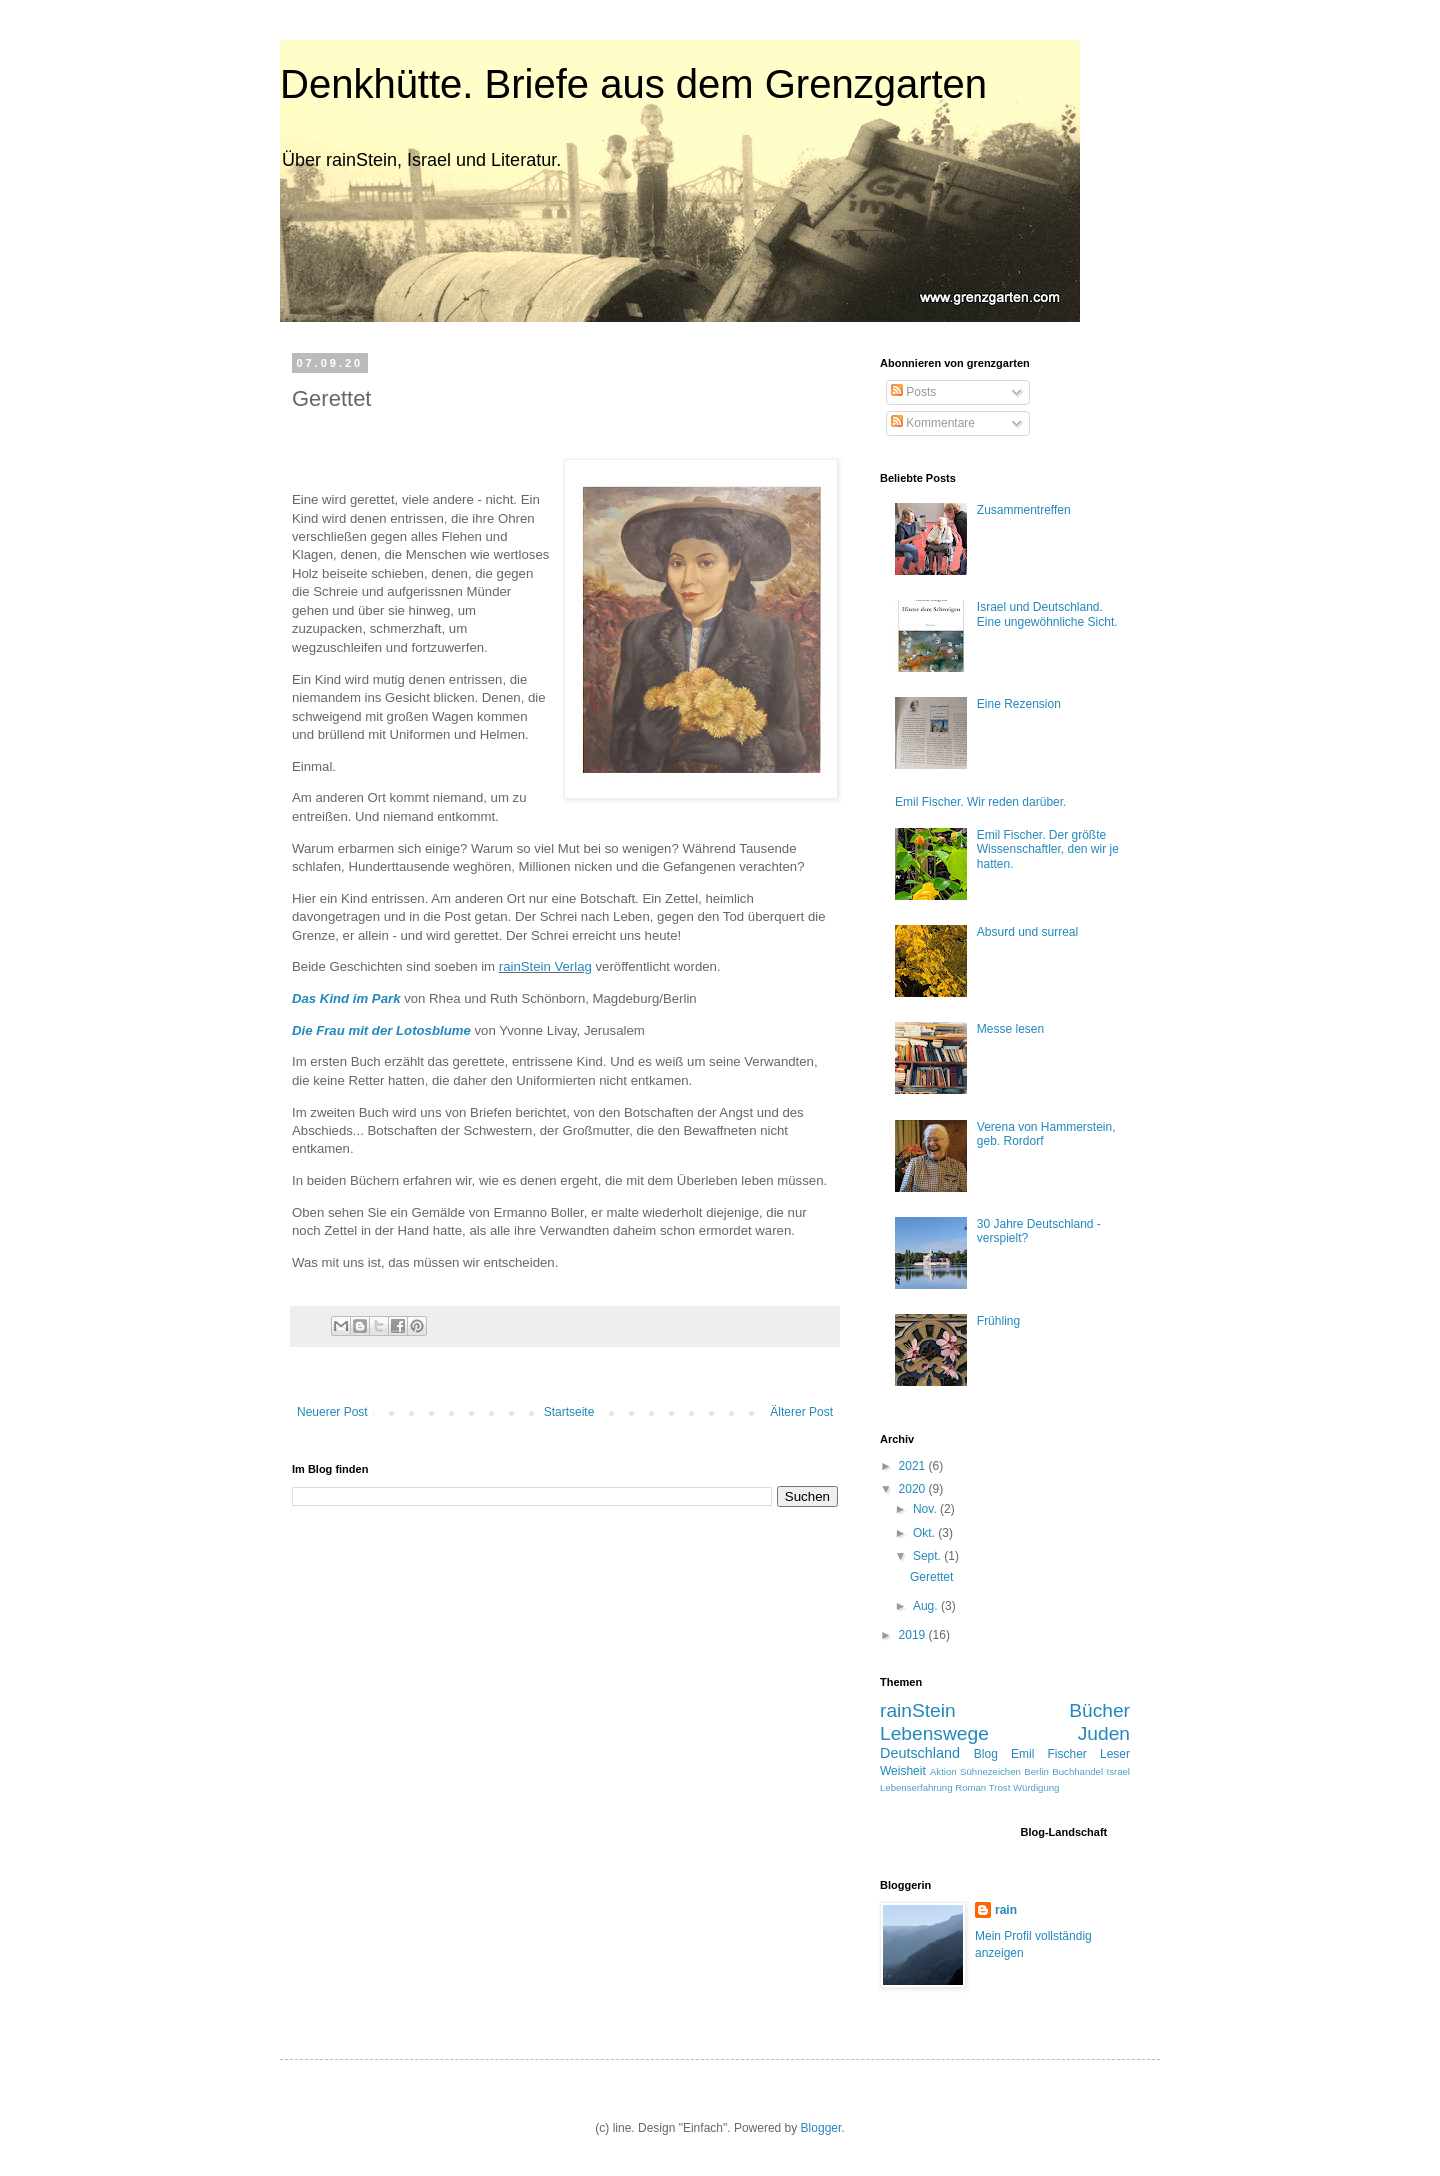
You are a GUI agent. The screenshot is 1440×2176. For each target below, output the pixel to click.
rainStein (918, 1710)
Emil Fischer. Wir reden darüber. (980, 802)
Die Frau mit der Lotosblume (381, 1030)
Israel (1118, 1771)
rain (1006, 1910)
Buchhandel (1077, 1771)
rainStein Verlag (545, 966)
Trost (1000, 1787)
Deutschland (920, 1753)
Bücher (1099, 1710)
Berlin (1036, 1771)
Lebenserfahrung (916, 1787)
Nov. (926, 1509)
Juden (1104, 1733)
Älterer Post (801, 1412)
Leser (1115, 1754)
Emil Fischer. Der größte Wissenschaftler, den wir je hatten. (1048, 849)
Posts (913, 392)
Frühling (998, 1321)
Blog (986, 1754)
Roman (970, 1787)
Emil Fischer (1049, 1754)
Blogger (821, 2128)
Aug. (927, 1606)
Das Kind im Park (346, 998)
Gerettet (931, 1577)
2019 (914, 1635)
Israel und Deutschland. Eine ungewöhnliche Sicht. (1047, 614)
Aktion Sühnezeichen (975, 1771)
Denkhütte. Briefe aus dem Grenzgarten (633, 84)
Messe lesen (1010, 1029)
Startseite (569, 1412)
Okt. (925, 1533)
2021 (914, 1466)
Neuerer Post (332, 1412)
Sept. (928, 1556)
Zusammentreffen (1024, 510)
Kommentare (933, 423)
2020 (914, 1489)
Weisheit (903, 1771)
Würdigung (1036, 1787)
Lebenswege (934, 1733)
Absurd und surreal (1027, 932)
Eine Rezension (1019, 704)
